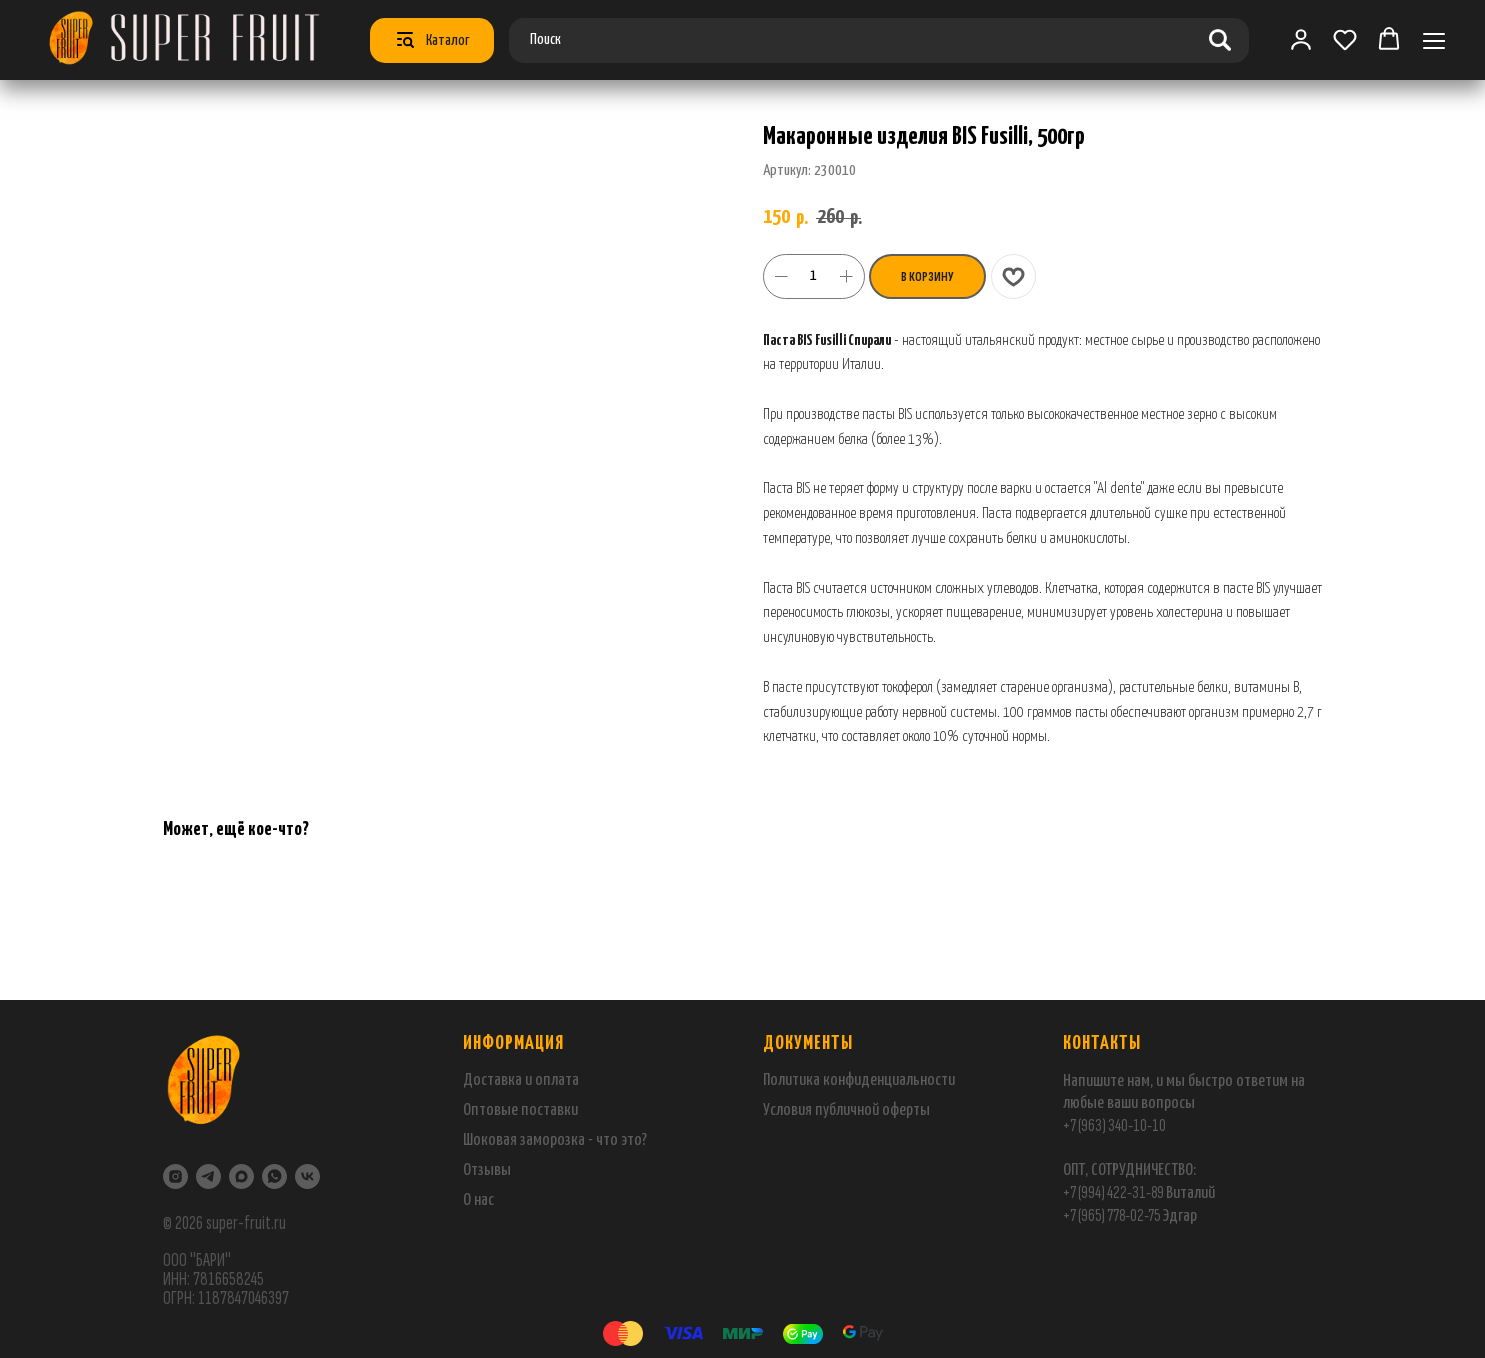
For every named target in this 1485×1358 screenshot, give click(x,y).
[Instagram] (175, 1176)
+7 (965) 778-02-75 (1112, 1215)
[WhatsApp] (274, 1176)
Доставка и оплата (521, 1080)
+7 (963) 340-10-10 (1114, 1125)
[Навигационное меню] (1434, 40)
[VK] (307, 1176)
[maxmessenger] (241, 1176)
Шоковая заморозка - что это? (555, 1140)
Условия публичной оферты (846, 1110)
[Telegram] (208, 1176)
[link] (1301, 39)
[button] (1345, 39)
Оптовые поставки (520, 1110)
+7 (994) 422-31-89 (1113, 1192)
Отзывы (487, 1170)
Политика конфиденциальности (859, 1080)
